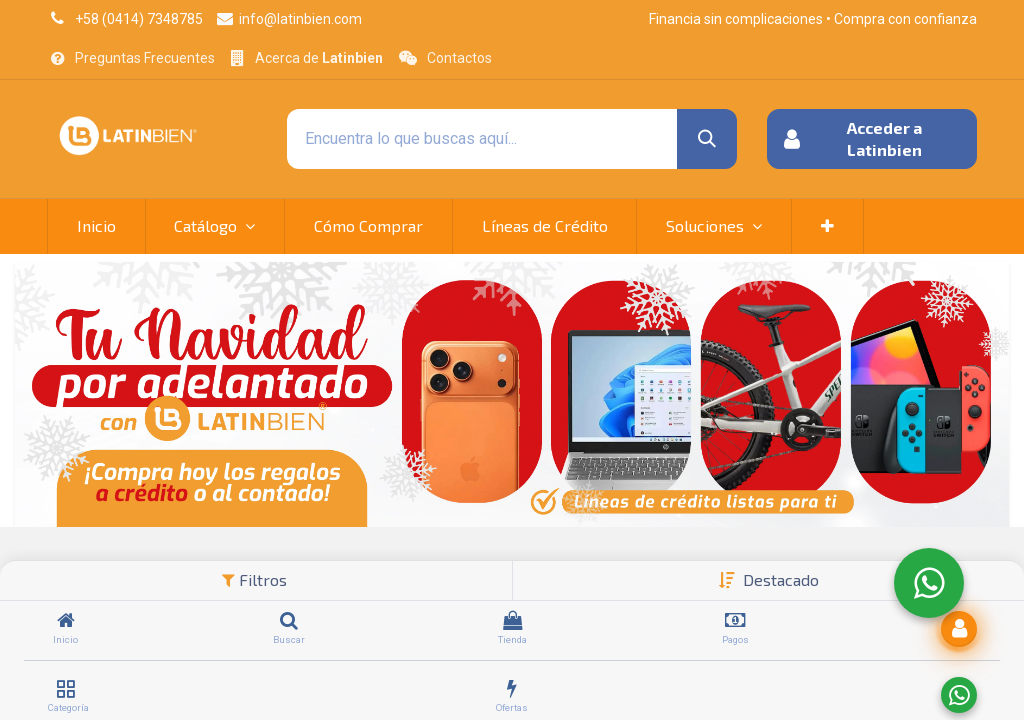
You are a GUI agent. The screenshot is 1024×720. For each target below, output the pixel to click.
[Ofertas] (512, 689)
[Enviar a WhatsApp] (959, 695)
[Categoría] (65, 689)
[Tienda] (512, 621)
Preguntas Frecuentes (145, 58)
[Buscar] (289, 621)
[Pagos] (735, 621)
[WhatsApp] (929, 583)
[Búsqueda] (707, 139)
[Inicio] (66, 621)
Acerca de (319, 58)
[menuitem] (96, 226)
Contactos (459, 58)
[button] (781, 579)
